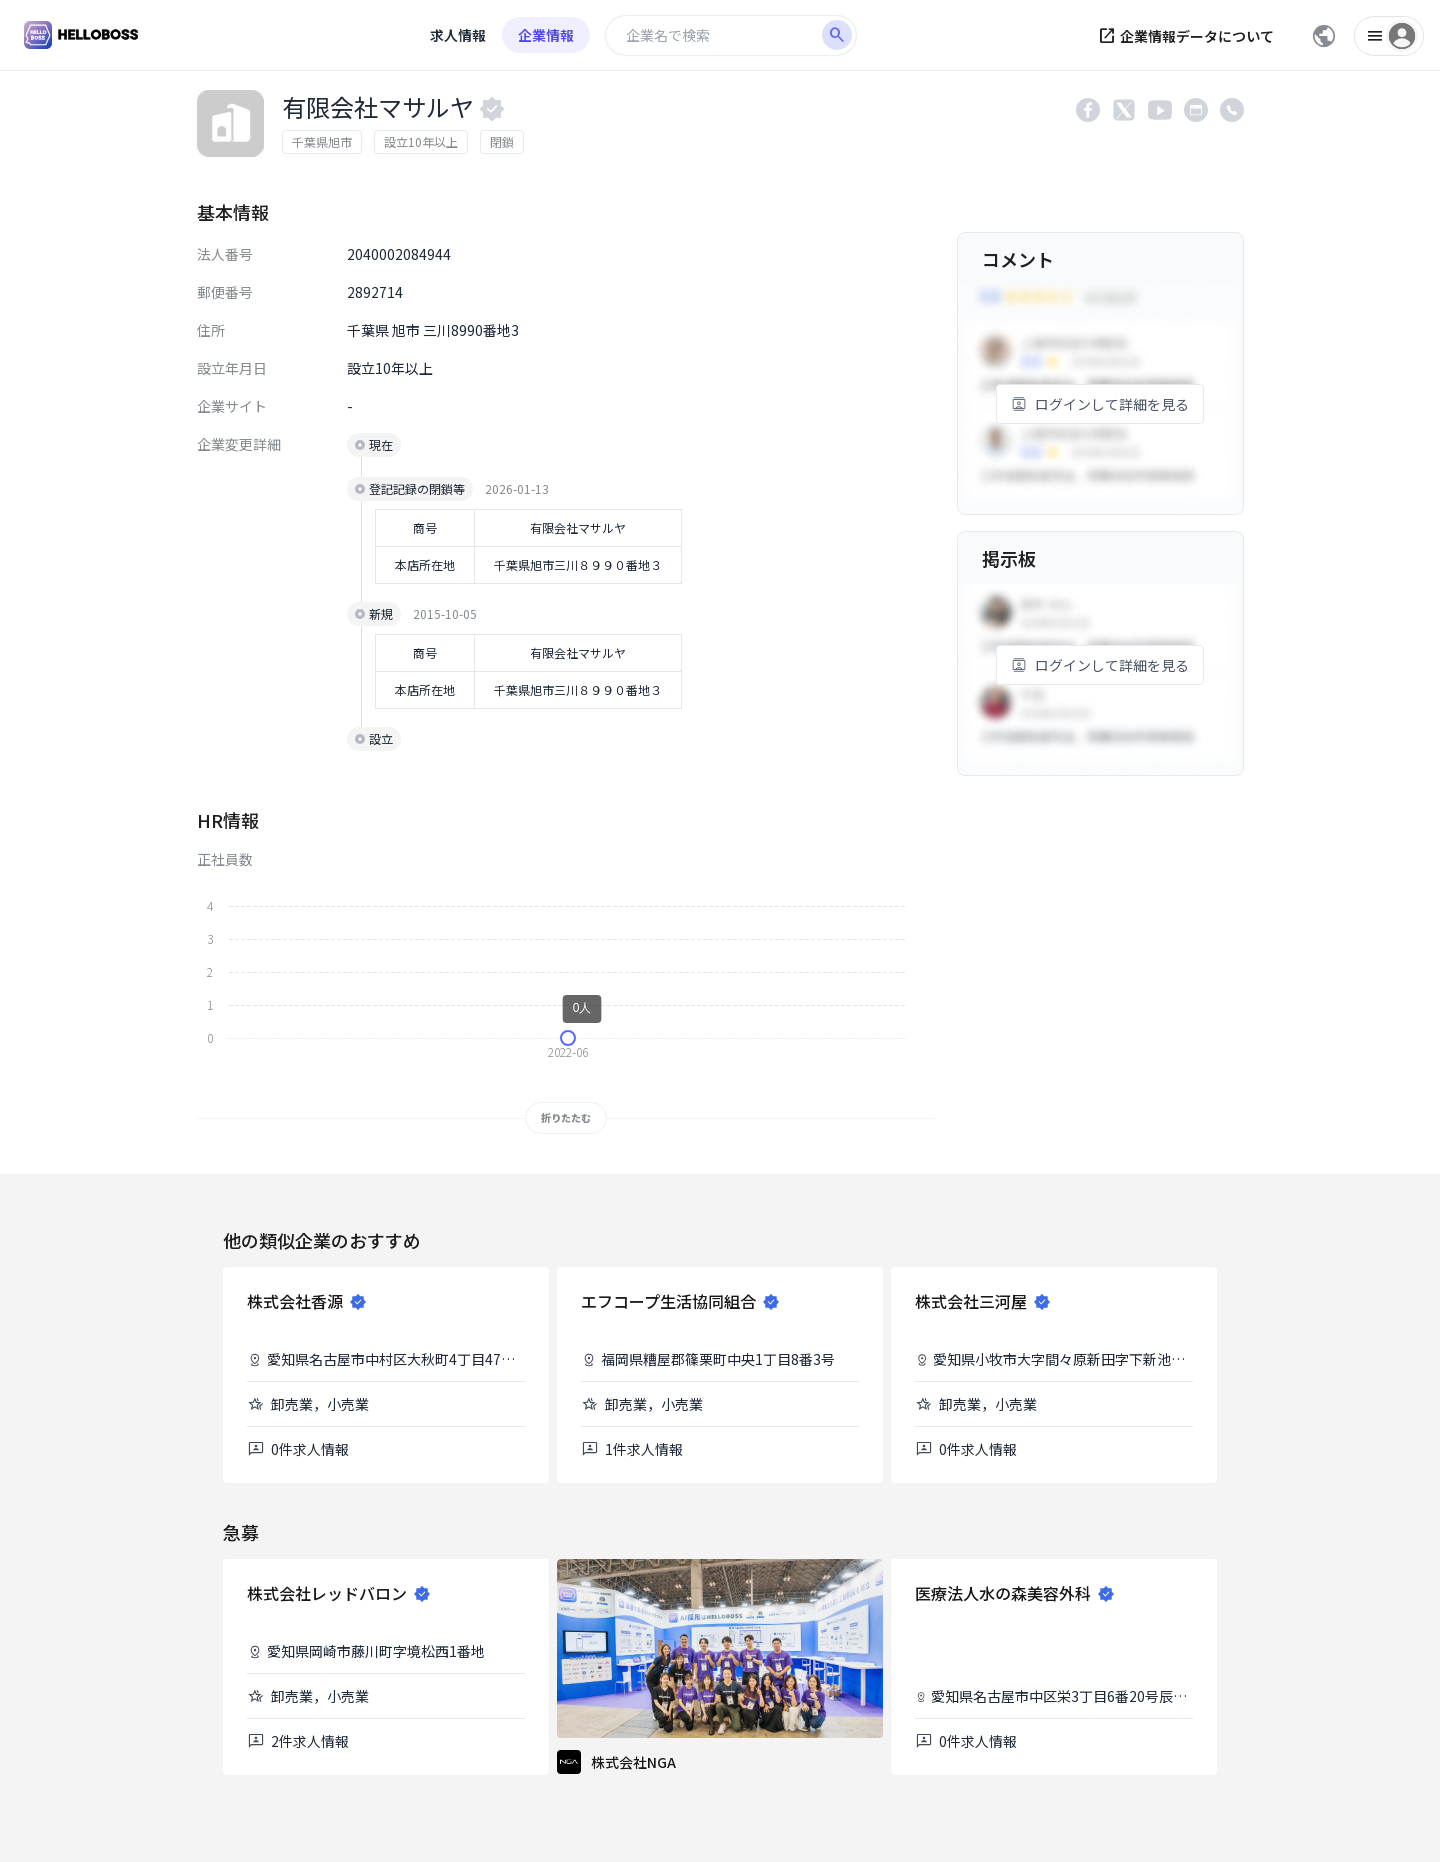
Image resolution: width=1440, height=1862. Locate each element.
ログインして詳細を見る (1100, 404)
